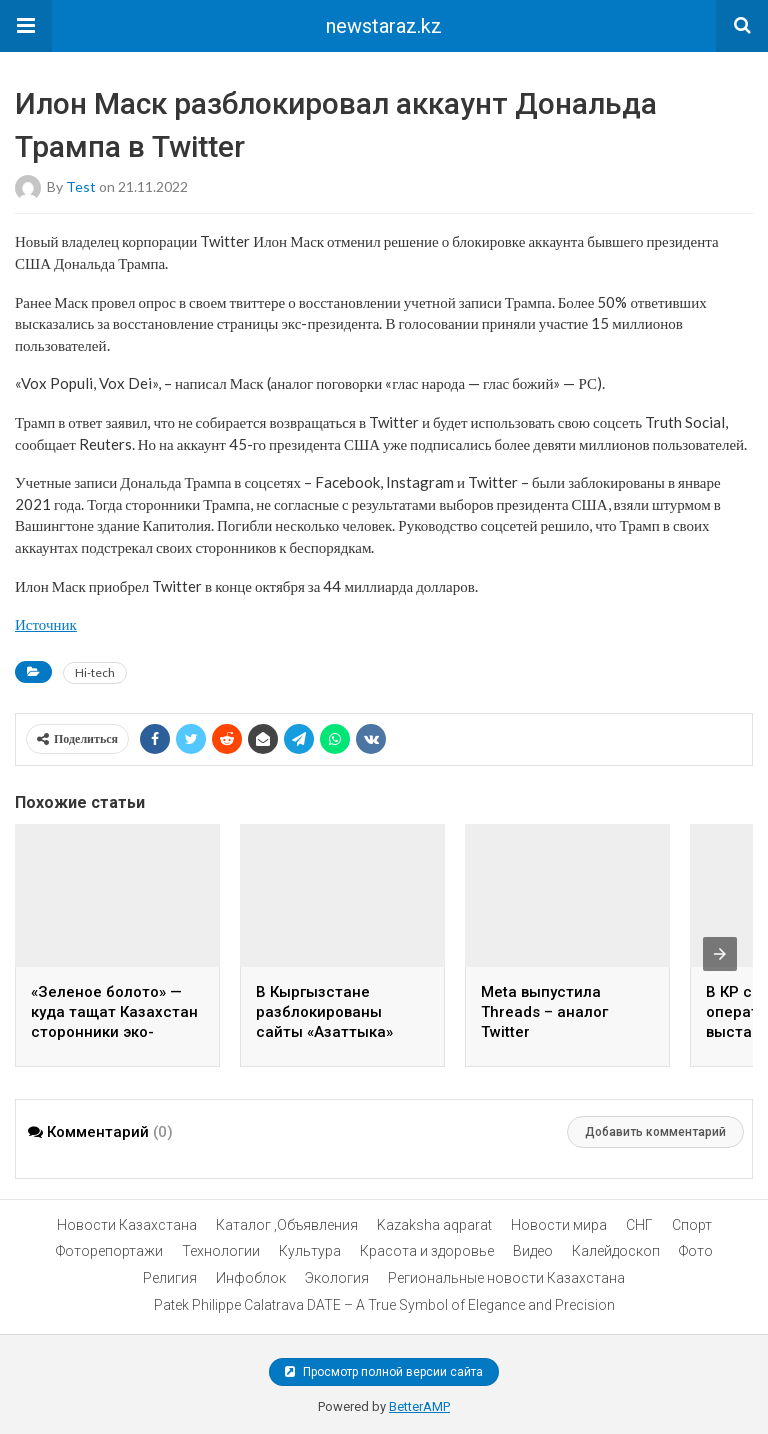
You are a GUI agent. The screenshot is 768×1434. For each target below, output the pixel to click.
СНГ (639, 1225)
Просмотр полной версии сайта (384, 1372)
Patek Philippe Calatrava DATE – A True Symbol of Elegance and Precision (384, 1305)
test (81, 186)
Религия (170, 1278)
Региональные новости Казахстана (506, 1278)
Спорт (692, 1225)
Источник (46, 624)
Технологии (221, 1251)
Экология (337, 1278)
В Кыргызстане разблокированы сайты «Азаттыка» (324, 1012)
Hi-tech (95, 672)
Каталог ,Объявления (287, 1225)
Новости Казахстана (127, 1225)
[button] (26, 26)
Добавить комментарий (655, 1132)
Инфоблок (251, 1278)
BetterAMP (419, 1406)
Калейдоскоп (616, 1251)
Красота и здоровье (427, 1251)
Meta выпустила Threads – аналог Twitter (544, 1012)
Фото (696, 1251)
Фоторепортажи (109, 1251)
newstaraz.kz (384, 26)
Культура (310, 1251)
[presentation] (720, 954)
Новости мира (559, 1225)
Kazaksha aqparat (434, 1225)
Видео (533, 1251)
